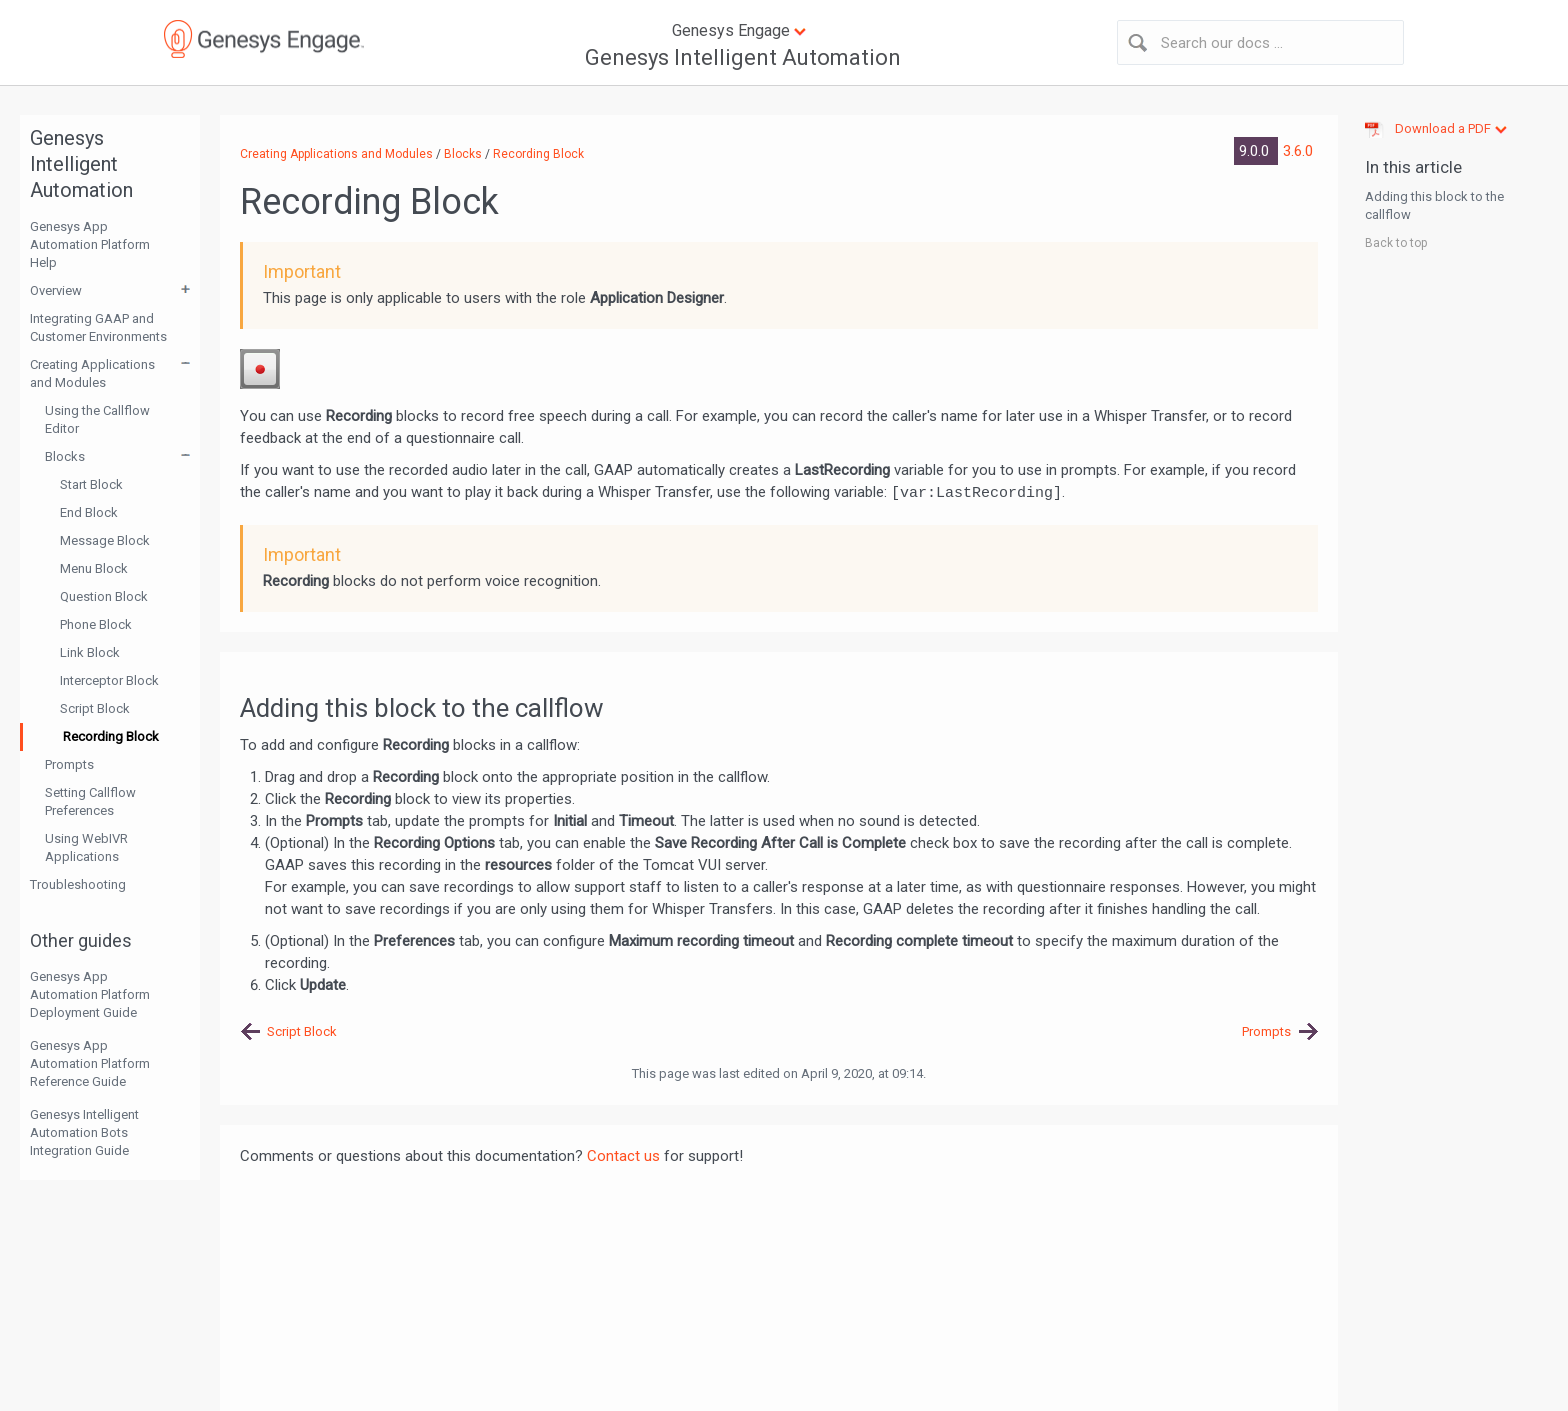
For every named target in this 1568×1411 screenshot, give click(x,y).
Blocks (65, 456)
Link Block (90, 652)
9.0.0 (1256, 151)
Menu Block (94, 568)
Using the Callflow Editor (97, 419)
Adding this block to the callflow (1434, 205)
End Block (89, 512)
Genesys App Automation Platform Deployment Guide (90, 994)
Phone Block (96, 624)
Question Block (104, 596)
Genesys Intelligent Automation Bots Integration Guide (84, 1132)
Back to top (1396, 243)
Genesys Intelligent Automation (743, 57)
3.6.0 (1298, 151)
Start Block (91, 484)
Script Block (95, 708)
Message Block (105, 540)
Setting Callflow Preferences (90, 801)
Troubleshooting (78, 884)
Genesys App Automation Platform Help (90, 244)
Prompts (69, 764)
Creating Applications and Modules (92, 373)
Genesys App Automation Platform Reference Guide (90, 1063)
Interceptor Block (109, 680)
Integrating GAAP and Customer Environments (98, 327)
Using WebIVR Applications (86, 847)
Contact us (623, 1156)
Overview (56, 290)
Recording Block (111, 736)
